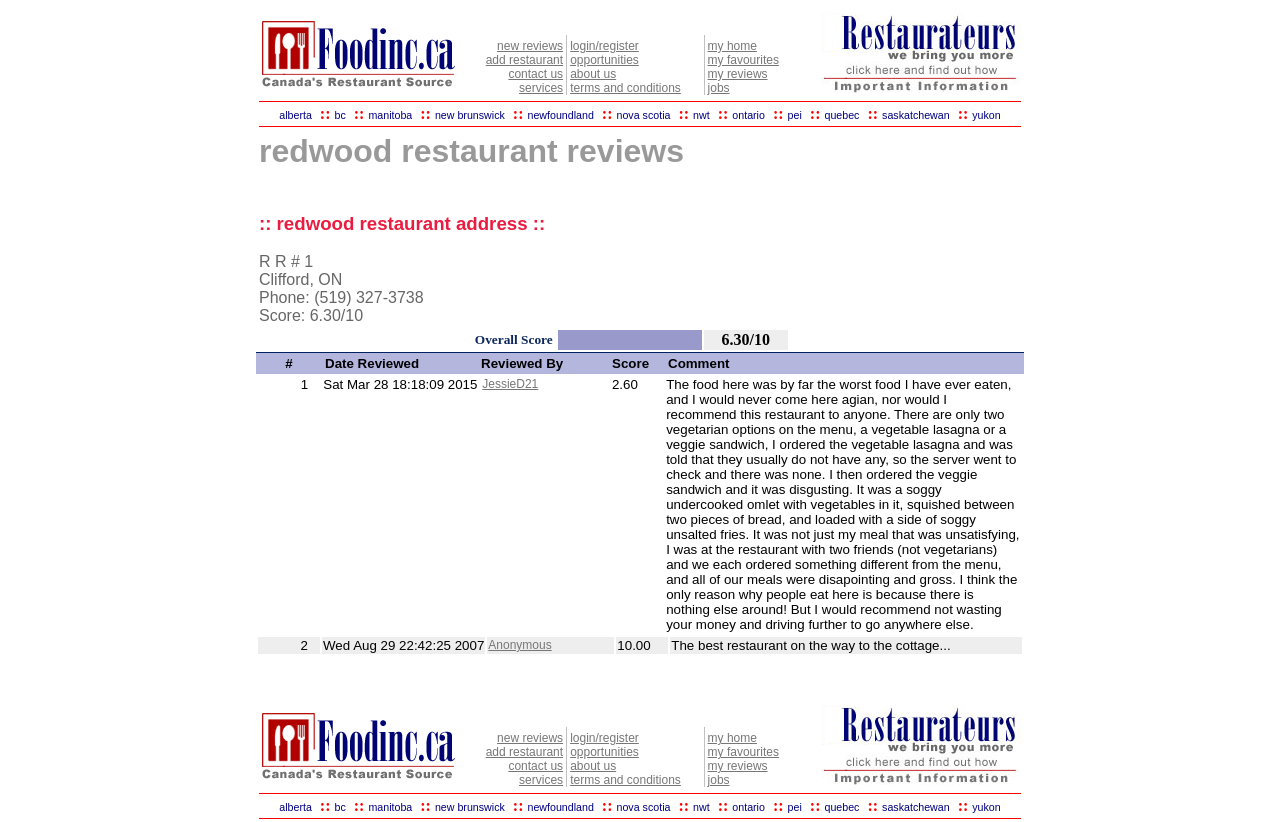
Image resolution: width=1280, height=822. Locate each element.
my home (732, 46)
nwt (701, 115)
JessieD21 (510, 384)
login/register (604, 46)
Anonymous (519, 645)
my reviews (738, 74)
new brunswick (470, 115)
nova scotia (644, 115)
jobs (719, 88)
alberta (295, 115)
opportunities (604, 60)
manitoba (390, 115)
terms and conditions (625, 88)
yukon (986, 115)
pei (795, 115)
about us (593, 74)
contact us (535, 74)
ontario (748, 115)
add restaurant (524, 60)
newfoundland (560, 115)
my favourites (743, 60)
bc (340, 115)
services (541, 88)
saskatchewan (916, 115)
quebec (841, 115)
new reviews (530, 46)
